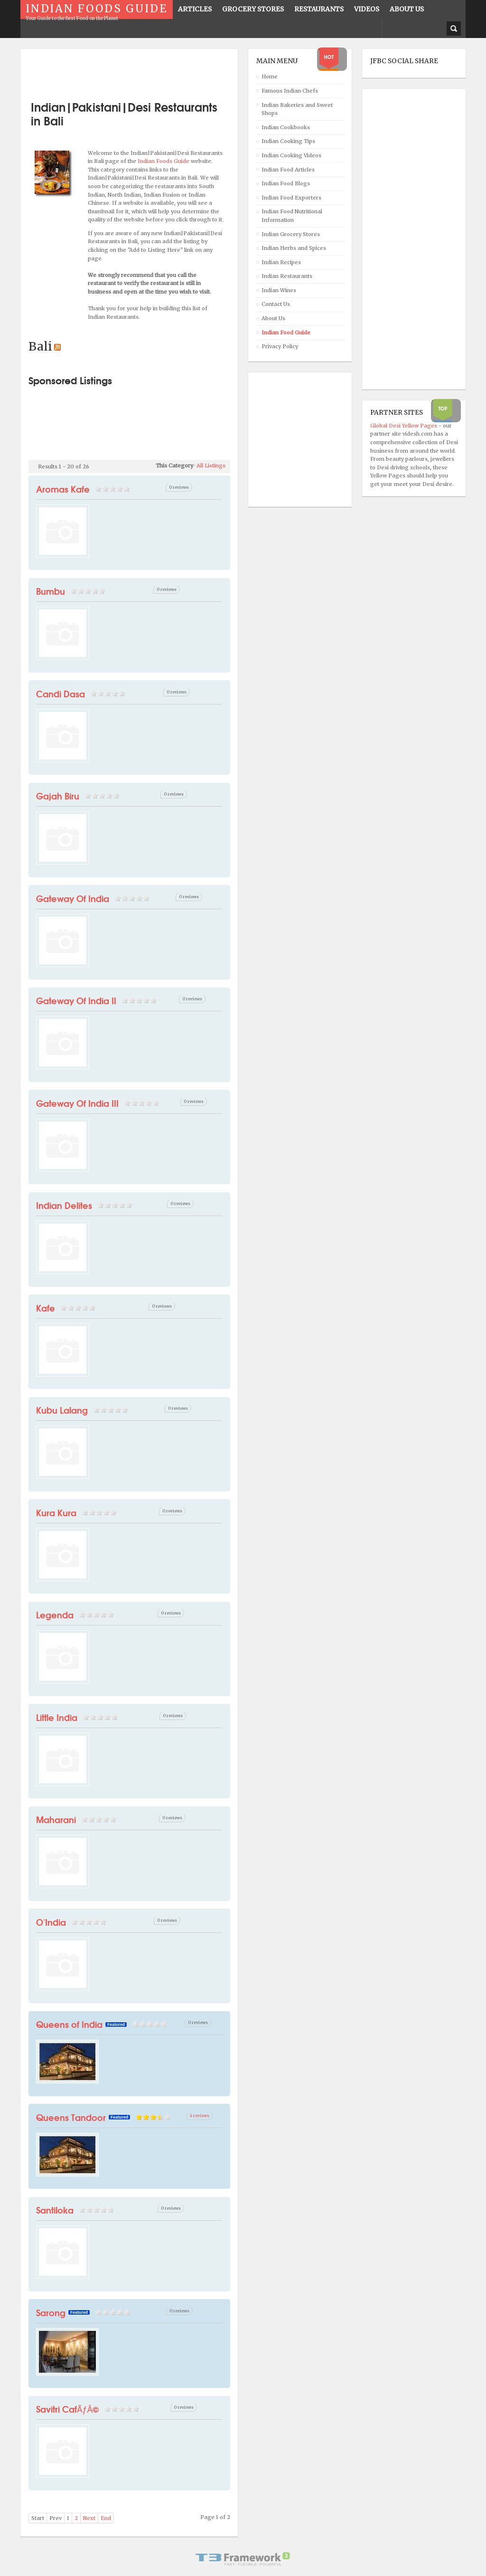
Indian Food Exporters (291, 197)
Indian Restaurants (287, 276)
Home (270, 76)
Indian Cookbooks (286, 127)
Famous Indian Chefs (290, 90)
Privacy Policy (280, 346)
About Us (273, 318)
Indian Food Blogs (286, 183)
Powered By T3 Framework (243, 2559)
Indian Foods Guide (164, 161)
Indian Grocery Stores (291, 234)
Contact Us (276, 304)
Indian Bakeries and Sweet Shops (297, 109)
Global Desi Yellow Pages (404, 425)
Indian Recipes (281, 262)
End (106, 2518)
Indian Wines (279, 290)
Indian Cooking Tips (288, 141)
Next (89, 2518)
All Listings (210, 465)
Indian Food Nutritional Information (292, 215)
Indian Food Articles (288, 169)
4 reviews (199, 2115)
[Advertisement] (139, 71)
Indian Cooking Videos (291, 155)
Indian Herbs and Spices (294, 248)
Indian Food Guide (286, 332)
